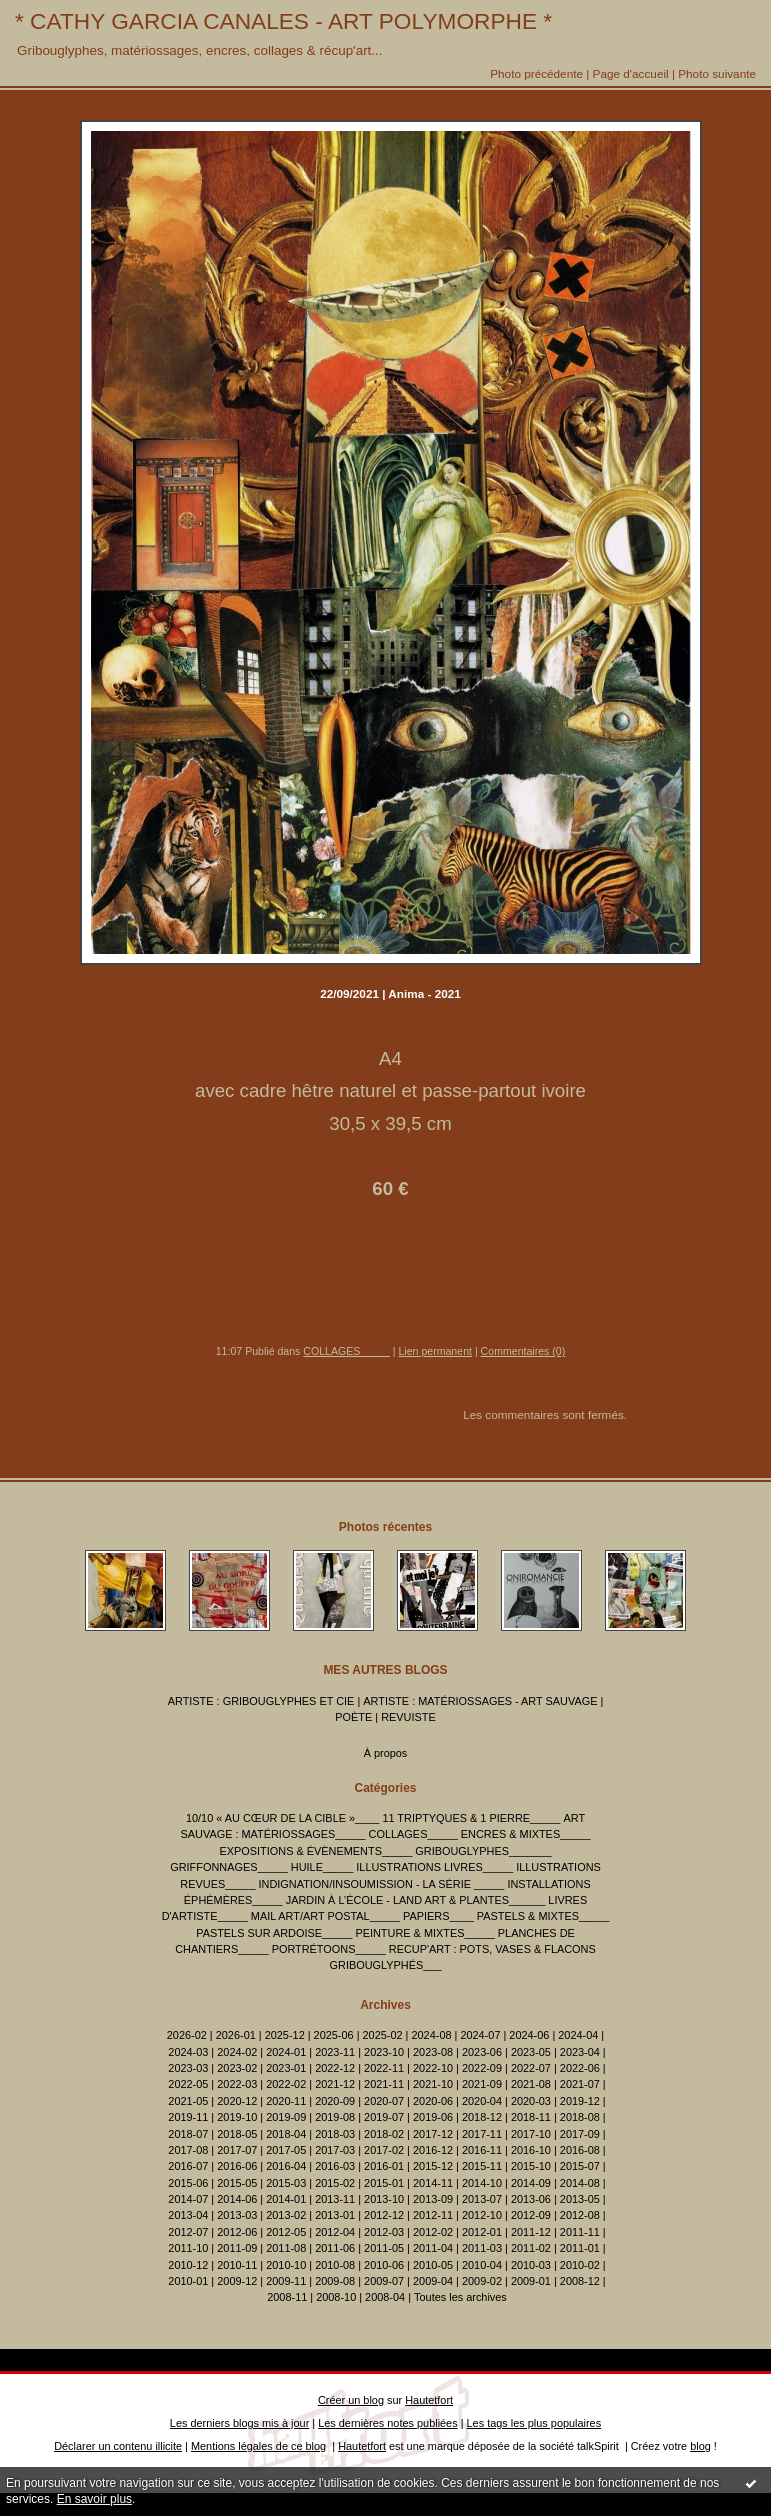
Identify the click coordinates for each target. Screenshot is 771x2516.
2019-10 (237, 2117)
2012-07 (188, 2232)
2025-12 (285, 2035)
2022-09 (482, 2068)
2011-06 (335, 2248)
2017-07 (237, 2150)
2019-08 (335, 2117)
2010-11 (237, 2265)
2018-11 (531, 2117)
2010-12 (188, 2265)
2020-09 (335, 2101)
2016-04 (286, 2166)
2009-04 (433, 2281)
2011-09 (237, 2248)
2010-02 (580, 2265)
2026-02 (187, 2035)
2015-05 (237, 2183)
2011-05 (384, 2248)
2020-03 (531, 2101)
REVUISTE (408, 1717)
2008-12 (580, 2281)
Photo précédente (536, 73)
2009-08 (335, 2281)
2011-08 (286, 2248)
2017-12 (433, 2134)
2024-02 (237, 2052)
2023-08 (433, 2052)
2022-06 (580, 2068)
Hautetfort (429, 2400)
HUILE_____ (322, 1867)
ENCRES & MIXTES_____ (526, 1834)
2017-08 (188, 2150)
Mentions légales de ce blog (258, 2446)
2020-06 (433, 2101)
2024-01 (286, 2052)
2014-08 (580, 2183)
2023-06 (482, 2052)
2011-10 (188, 2248)
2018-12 (482, 2117)
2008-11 (287, 2297)
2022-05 (188, 2084)
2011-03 (482, 2248)
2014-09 (531, 2183)
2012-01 (482, 2232)
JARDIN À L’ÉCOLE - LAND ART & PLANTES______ (416, 1900)
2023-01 (286, 2068)
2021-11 (384, 2084)
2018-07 (188, 2134)
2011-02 (531, 2248)
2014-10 (482, 2183)
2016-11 (482, 2150)
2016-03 (335, 2166)
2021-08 (531, 2084)
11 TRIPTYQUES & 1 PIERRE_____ (471, 1818)
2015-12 (433, 2166)
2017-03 (335, 2150)
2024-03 (188, 2052)
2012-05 (286, 2232)
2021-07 (580, 2084)
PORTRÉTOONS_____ (329, 1949)
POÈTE (353, 1717)
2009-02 (482, 2281)
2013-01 (335, 2215)
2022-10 (433, 2068)
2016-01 (384, 2166)
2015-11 (482, 2166)
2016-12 (433, 2150)
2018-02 (384, 2134)
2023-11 (335, 2052)
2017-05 (286, 2150)
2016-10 (531, 2150)
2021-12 (335, 2084)
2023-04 (580, 2052)
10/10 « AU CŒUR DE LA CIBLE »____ (282, 1818)
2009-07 (384, 2281)
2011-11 (580, 2232)
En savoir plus (94, 2499)
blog (700, 2446)
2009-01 (531, 2281)
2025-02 (383, 2035)
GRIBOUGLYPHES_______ (483, 1851)
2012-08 (580, 2215)
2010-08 (335, 2265)
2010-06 (384, 2265)
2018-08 (580, 2117)
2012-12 (384, 2215)
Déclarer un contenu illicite (118, 2446)
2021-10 (433, 2084)
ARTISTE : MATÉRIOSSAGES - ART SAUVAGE (480, 1701)
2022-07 (531, 2068)
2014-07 (188, 2199)
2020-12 (237, 2101)
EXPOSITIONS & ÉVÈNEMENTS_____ (316, 1851)
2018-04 (286, 2134)
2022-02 (286, 2084)
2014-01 (286, 2199)
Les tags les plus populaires (534, 2423)
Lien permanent (435, 1351)
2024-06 (529, 2035)
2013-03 (237, 2215)
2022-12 (335, 2068)
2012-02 (433, 2232)
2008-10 (336, 2297)
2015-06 (188, 2183)
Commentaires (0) (523, 1351)
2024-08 (431, 2035)
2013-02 (286, 2215)
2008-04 (385, 2297)
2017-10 (531, 2134)
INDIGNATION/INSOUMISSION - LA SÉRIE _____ (382, 1884)
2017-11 (482, 2134)
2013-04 (188, 2215)
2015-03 (286, 2183)
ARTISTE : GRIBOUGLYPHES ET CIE (261, 1701)
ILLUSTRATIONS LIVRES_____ (434, 1867)
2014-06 (237, 2199)
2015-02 (335, 2183)
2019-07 (384, 2117)
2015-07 (580, 2166)
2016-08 (580, 2150)
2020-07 (384, 2101)
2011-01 (580, 2248)
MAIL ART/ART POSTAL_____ (325, 1916)
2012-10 (482, 2215)
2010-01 (188, 2281)
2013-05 (580, 2199)
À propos (386, 1753)
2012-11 (433, 2215)
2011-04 (433, 2248)
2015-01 (384, 2183)
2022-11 (384, 2068)
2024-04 (578, 2035)
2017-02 (384, 2150)
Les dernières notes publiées (387, 2423)
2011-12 (531, 2232)
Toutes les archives (460, 2297)
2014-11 (433, 2183)
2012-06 (237, 2232)
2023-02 (237, 2068)
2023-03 (188, 2068)
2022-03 (237, 2084)
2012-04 (335, 2232)
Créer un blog (351, 2400)
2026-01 (236, 2035)
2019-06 (433, 2117)
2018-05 (237, 2134)
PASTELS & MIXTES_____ (543, 1916)
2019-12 (580, 2101)
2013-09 (433, 2199)
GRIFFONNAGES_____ (229, 1867)
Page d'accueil (631, 73)
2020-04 (482, 2101)
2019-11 (188, 2117)
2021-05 (188, 2101)
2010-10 (286, 2265)
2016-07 (188, 2166)
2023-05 (531, 2052)
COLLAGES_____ (346, 1351)
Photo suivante (717, 73)
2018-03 (335, 2134)
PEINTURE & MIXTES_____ (424, 1933)
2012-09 (531, 2215)
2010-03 (531, 2265)
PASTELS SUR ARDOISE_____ (274, 1933)
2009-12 (237, 2281)
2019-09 (286, 2117)
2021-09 (482, 2084)
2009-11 (286, 2281)
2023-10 (384, 2052)
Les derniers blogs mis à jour (239, 2423)
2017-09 (580, 2134)
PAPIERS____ (438, 1916)
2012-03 (384, 2232)
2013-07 (482, 2199)
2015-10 (531, 2166)
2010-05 (433, 2265)
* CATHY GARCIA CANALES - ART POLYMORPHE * (283, 21)
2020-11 (286, 2101)
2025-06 (334, 2035)
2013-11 (335, 2199)
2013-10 (384, 2199)
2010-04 (482, 2265)
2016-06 (237, 2166)
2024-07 (480, 2035)
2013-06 (531, 2199)
